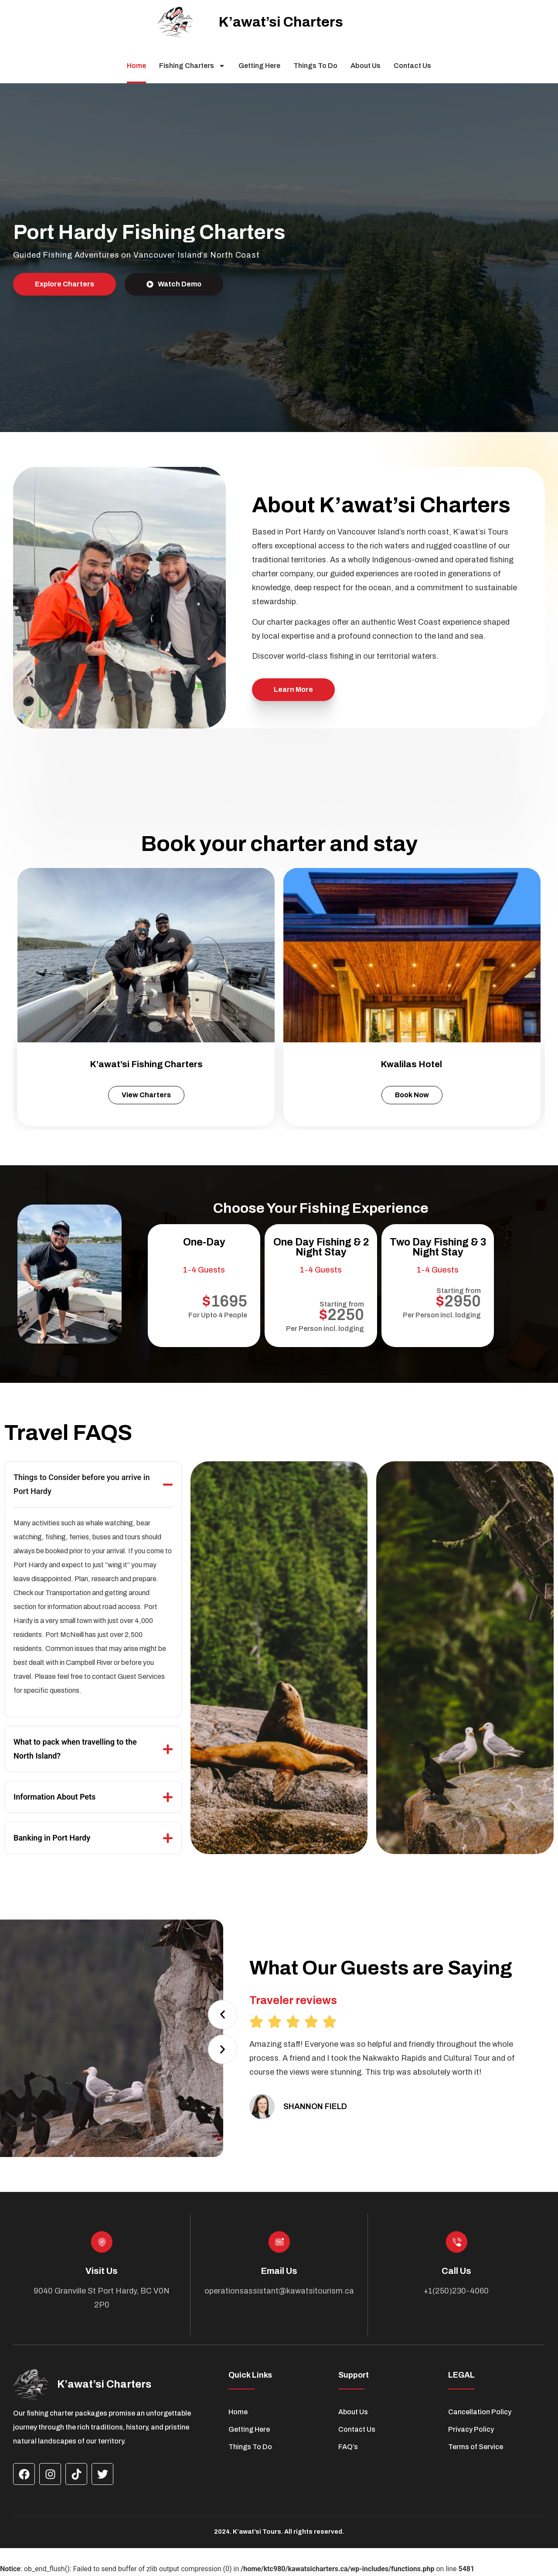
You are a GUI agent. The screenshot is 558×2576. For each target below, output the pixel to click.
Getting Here (259, 65)
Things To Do (315, 65)
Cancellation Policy (479, 2412)
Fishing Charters (192, 66)
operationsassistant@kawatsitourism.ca (279, 2291)
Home (136, 65)
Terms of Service (475, 2446)
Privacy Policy (471, 2429)
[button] (222, 2014)
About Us (365, 65)
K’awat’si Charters (281, 22)
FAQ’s (348, 2446)
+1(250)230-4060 (456, 2291)
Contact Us (412, 65)
